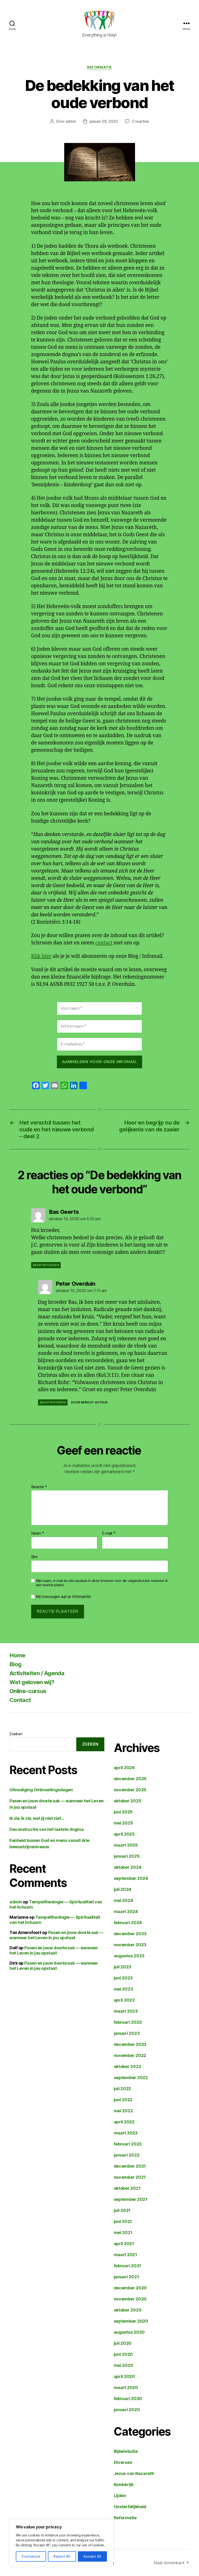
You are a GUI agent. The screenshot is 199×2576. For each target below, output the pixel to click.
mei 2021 (123, 2232)
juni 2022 (123, 2099)
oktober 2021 (127, 2188)
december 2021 (130, 2166)
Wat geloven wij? (31, 1682)
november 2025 (130, 1789)
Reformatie (99, 67)
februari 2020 (128, 2398)
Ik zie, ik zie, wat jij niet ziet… (36, 1818)
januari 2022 (127, 2155)
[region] (61, 2543)
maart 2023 (126, 2011)
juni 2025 (123, 1811)
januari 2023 (127, 2033)
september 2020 (131, 2321)
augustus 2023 (129, 1955)
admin (71, 121)
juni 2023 (123, 1977)
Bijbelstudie (126, 2451)
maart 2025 (126, 1845)
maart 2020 (126, 2387)
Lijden (120, 2495)
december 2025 (130, 1778)
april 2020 (124, 2376)
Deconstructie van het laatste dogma (46, 1829)
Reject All (62, 2556)
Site (34, 1556)
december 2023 (130, 1933)
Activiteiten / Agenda (36, 1673)
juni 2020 (123, 2354)
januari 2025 (127, 1856)
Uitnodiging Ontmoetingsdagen (41, 1789)
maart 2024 (126, 1911)
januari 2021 (126, 2276)
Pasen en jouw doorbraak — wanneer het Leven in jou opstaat (56, 1935)
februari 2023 (128, 2022)
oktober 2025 (127, 1800)
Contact (20, 1700)
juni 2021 (123, 2221)
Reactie (39, 1487)
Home (17, 1655)
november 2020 (130, 2298)
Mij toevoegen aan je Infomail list (61, 1596)
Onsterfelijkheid (130, 2506)
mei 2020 (123, 2365)
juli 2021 (122, 2210)
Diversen (123, 2462)
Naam (37, 1533)
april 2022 (124, 2121)
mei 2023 (123, 1989)
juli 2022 (122, 2088)
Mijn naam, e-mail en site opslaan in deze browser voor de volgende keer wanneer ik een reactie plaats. (102, 1583)
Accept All (92, 2556)
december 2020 (130, 2287)
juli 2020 (123, 2343)
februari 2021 (127, 2265)
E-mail (108, 1533)
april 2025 (124, 1834)
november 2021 (130, 2177)
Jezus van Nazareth (134, 2473)
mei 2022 (123, 2110)
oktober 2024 (127, 1867)
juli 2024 (122, 1889)
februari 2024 (128, 1922)
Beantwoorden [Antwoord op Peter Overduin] (53, 1402)
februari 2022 (128, 2143)
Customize (30, 2556)
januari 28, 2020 (103, 121)
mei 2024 (123, 1900)
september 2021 (130, 2199)
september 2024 (131, 1878)
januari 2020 (127, 2409)
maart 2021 (125, 2254)
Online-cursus (27, 1691)
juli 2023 (122, 1966)
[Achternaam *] (99, 1026)
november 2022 (130, 2055)
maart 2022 (126, 2132)
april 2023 (124, 2000)
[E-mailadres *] (99, 1044)
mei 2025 (123, 1822)
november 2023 (130, 1944)
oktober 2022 (127, 2066)
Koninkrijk (124, 2484)
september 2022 (131, 2077)
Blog (15, 1664)
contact (103, 943)
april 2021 (124, 2243)
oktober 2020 (128, 2310)
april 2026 (124, 1767)
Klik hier (41, 956)
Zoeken (15, 1733)
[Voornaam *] (99, 1008)
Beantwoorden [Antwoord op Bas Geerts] (46, 1265)
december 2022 (130, 2044)
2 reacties (140, 121)
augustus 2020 (129, 2332)
